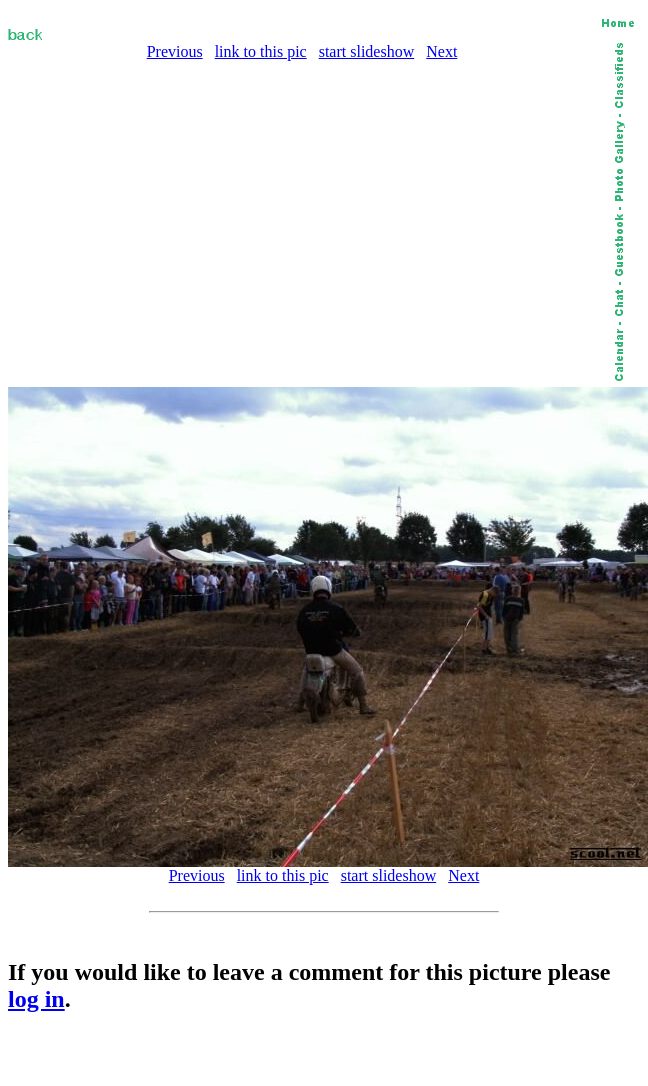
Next (441, 51)
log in (36, 999)
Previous (175, 51)
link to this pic (261, 51)
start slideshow (367, 51)
